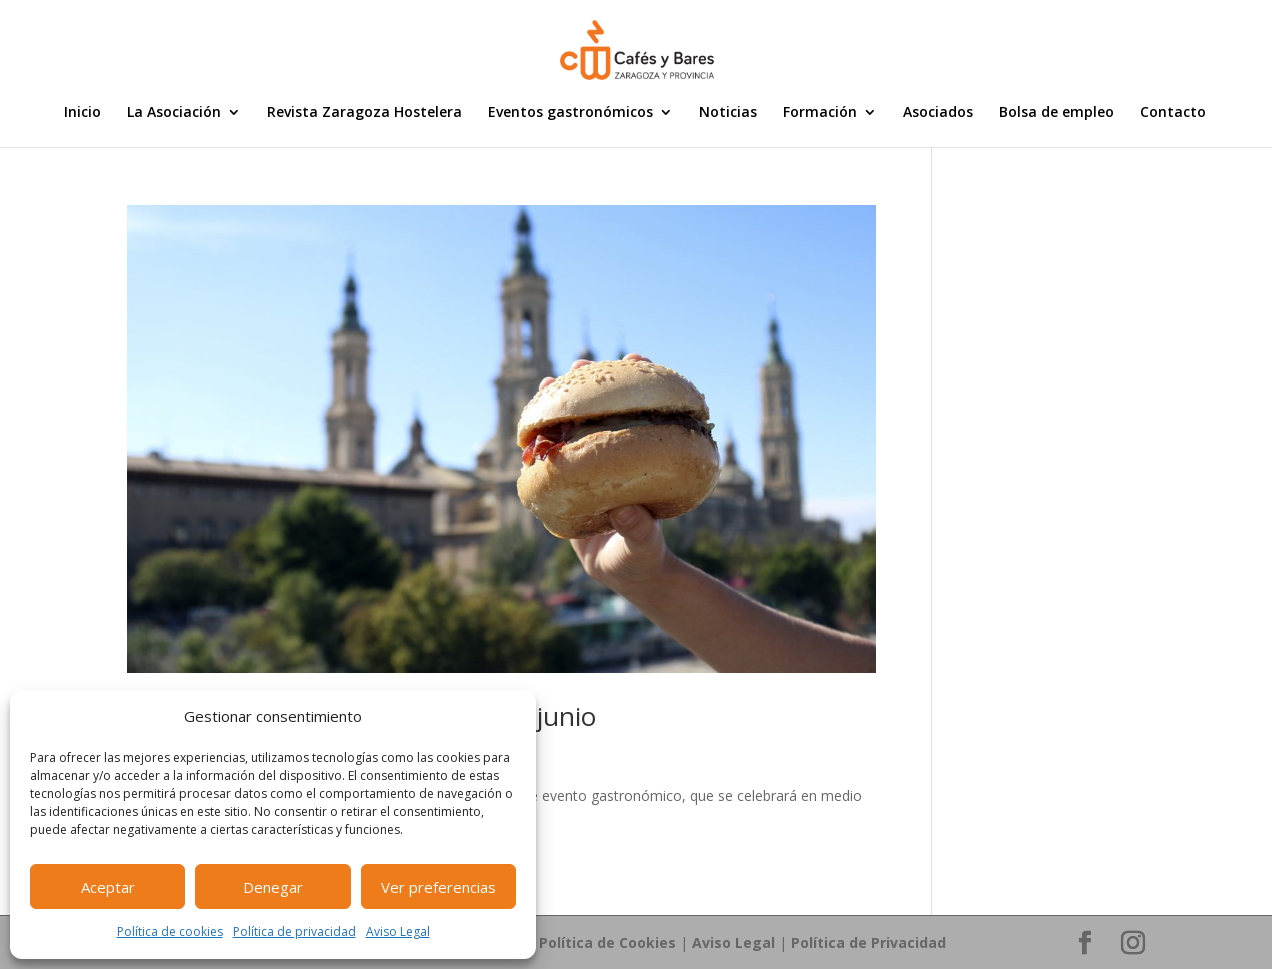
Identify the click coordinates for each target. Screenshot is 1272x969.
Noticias (728, 113)
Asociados (938, 113)
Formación (820, 113)
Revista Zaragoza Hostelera (364, 113)
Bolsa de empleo (1056, 113)
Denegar (273, 887)
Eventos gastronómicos (570, 113)
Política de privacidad (294, 931)
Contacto (1173, 113)
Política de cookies (170, 931)
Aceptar (108, 887)
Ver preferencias (438, 887)
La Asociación (174, 113)
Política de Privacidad (868, 942)
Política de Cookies (607, 942)
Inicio (82, 113)
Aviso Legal (398, 931)
